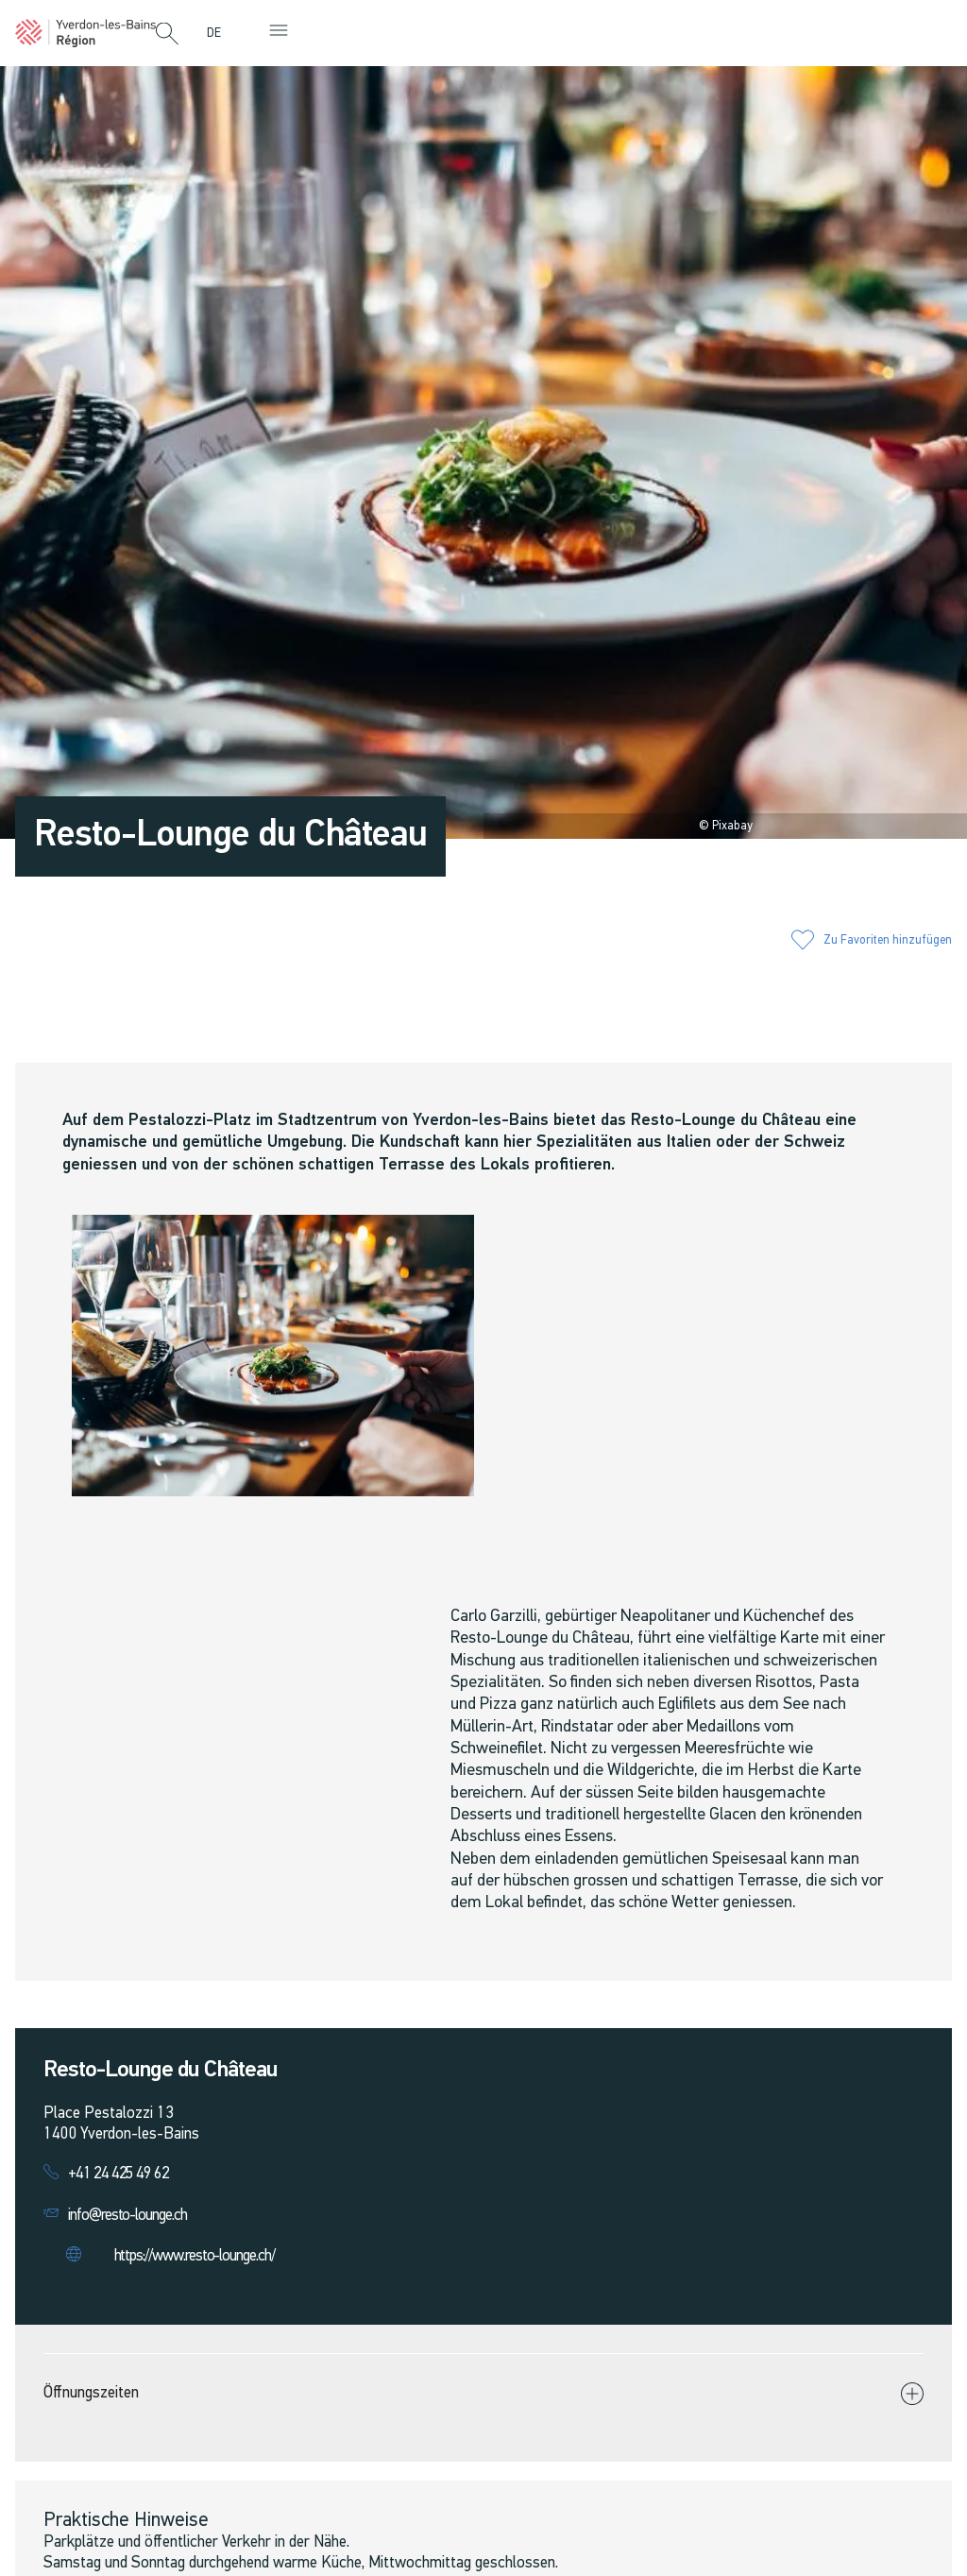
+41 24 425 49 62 (118, 2174)
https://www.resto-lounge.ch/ (194, 2256)
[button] (167, 35)
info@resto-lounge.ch (127, 2216)
